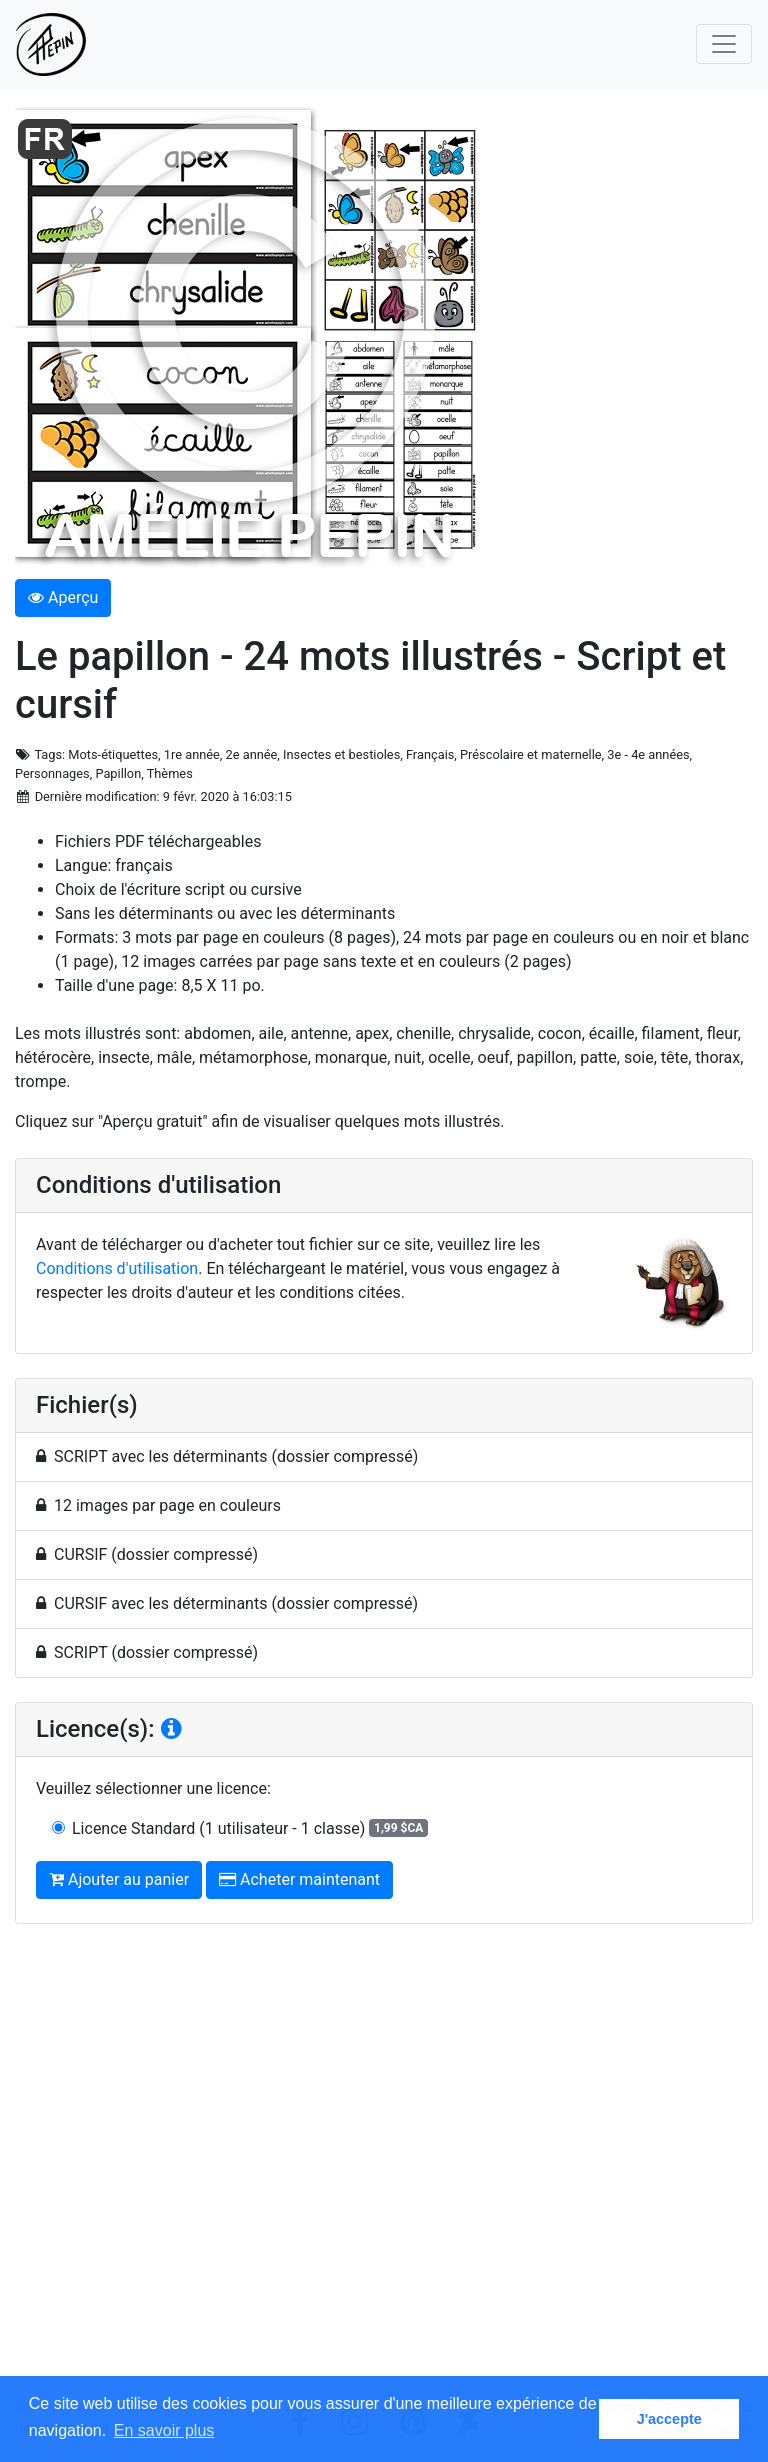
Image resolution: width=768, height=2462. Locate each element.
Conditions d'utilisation (117, 1268)
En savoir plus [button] (164, 2430)
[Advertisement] (384, 2169)
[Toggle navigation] (724, 44)
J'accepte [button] (669, 2419)
